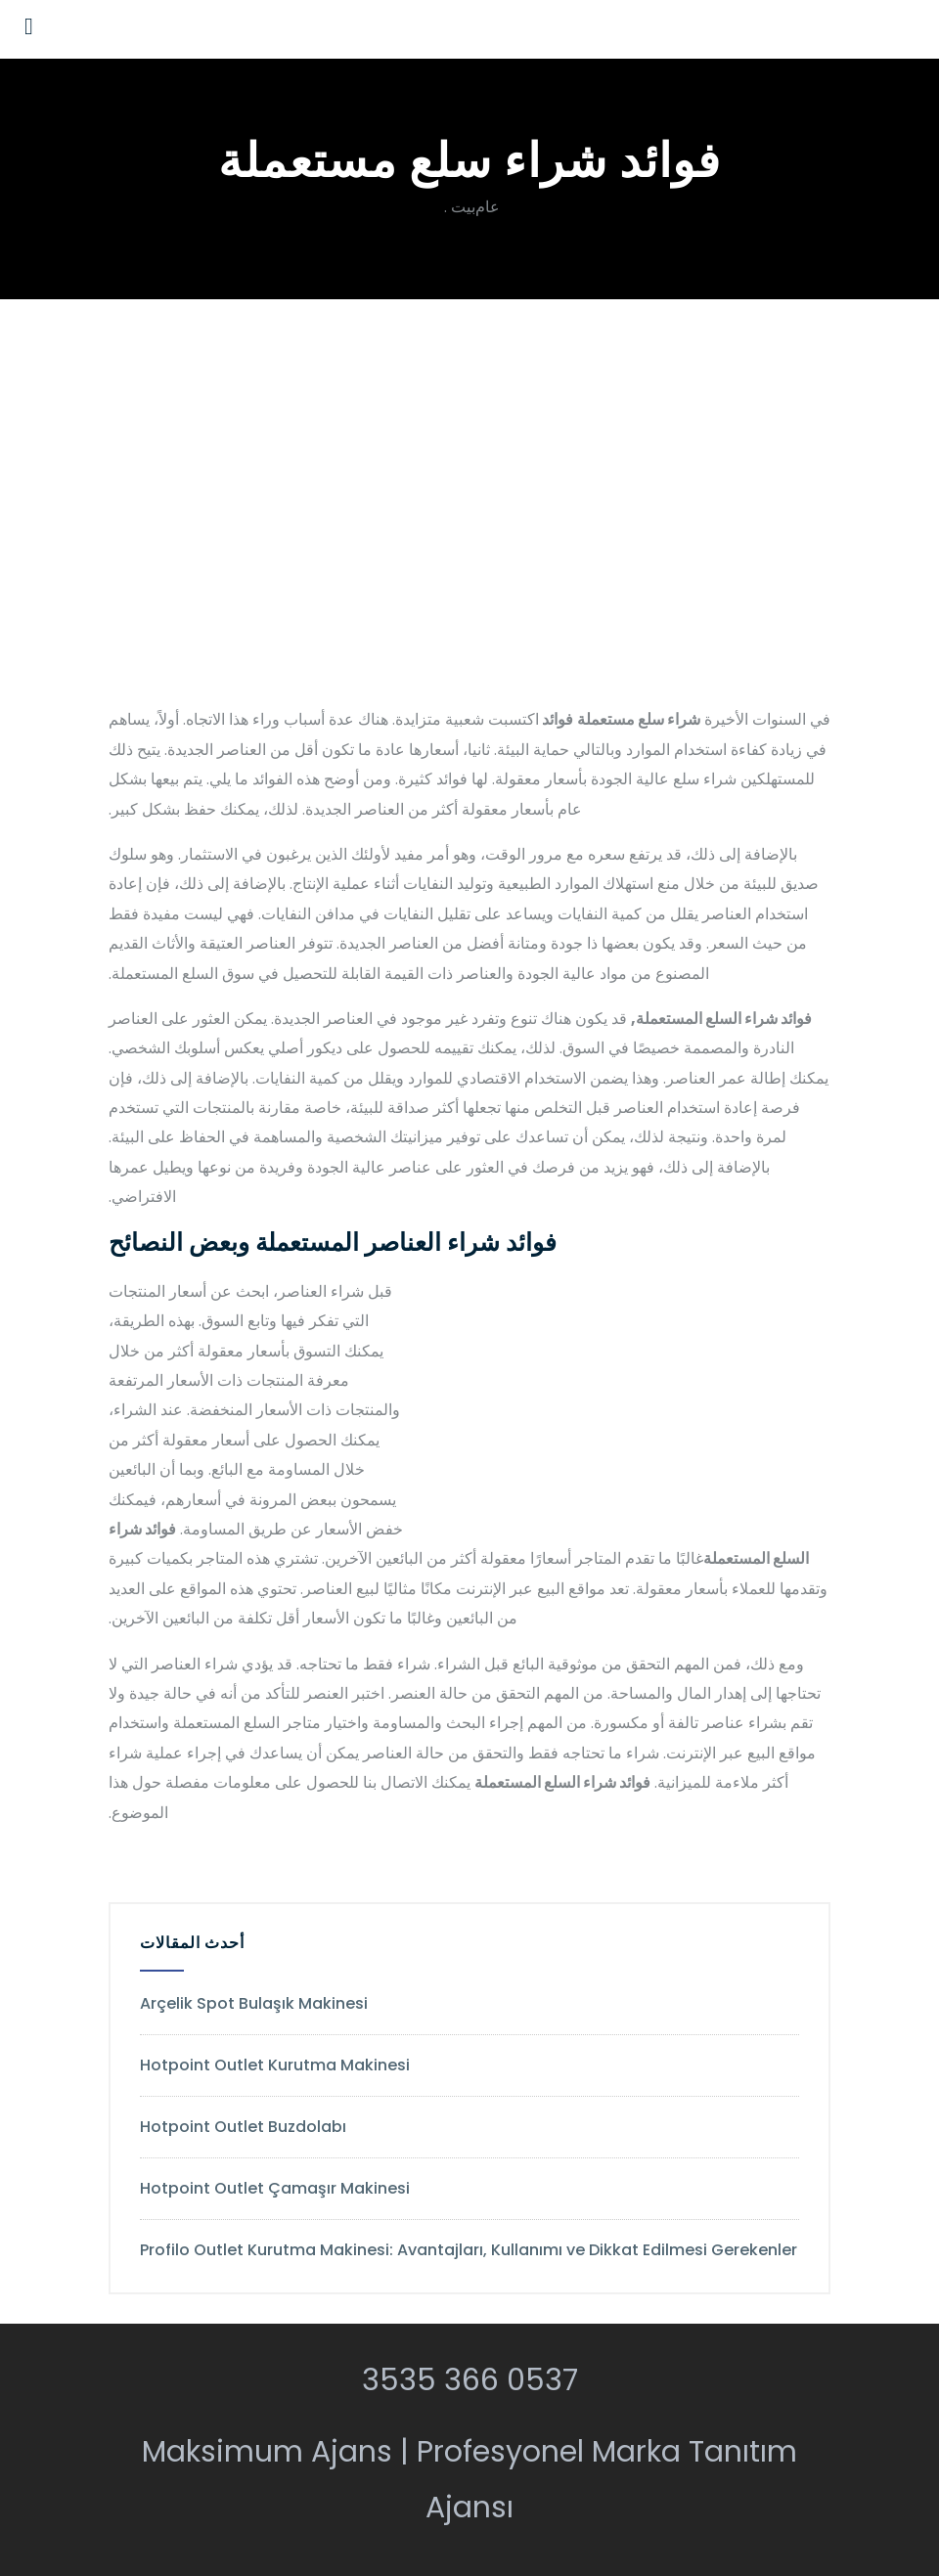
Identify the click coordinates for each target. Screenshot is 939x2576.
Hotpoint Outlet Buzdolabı (243, 2126)
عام (487, 207)
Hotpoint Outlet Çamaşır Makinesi (275, 2188)
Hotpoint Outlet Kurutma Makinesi (275, 2065)
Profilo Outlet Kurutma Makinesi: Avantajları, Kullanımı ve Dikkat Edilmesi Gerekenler (468, 2250)
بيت (463, 207)
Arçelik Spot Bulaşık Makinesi (254, 2003)
